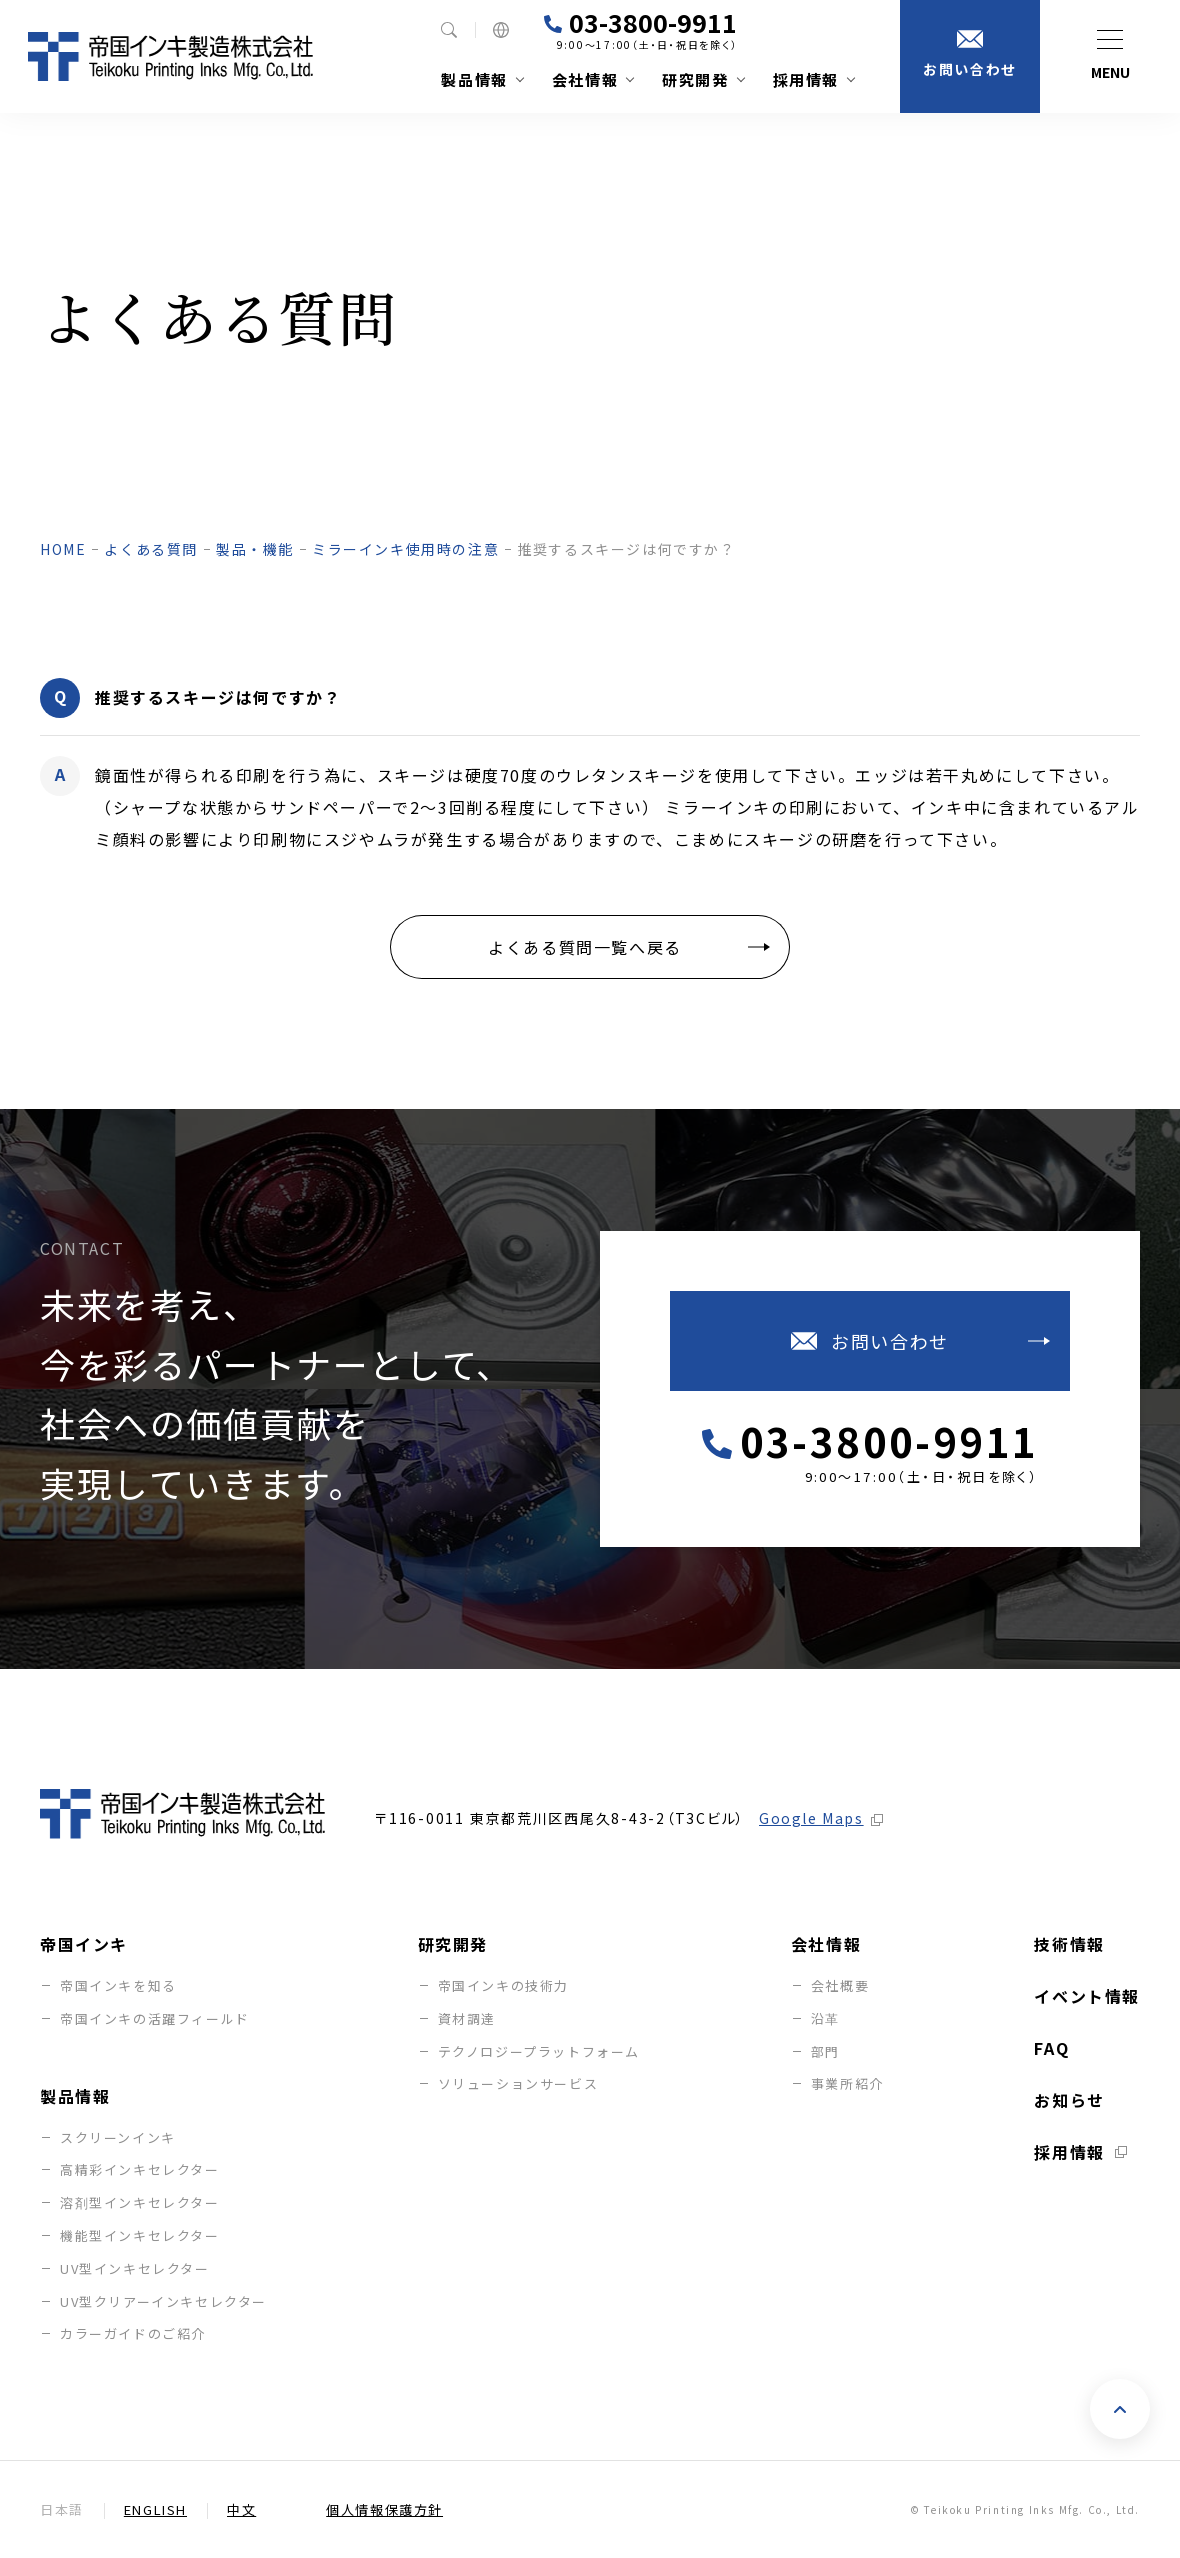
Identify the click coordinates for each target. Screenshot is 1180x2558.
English (155, 2509)
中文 (241, 2509)
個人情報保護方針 (384, 2509)
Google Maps (811, 1817)
